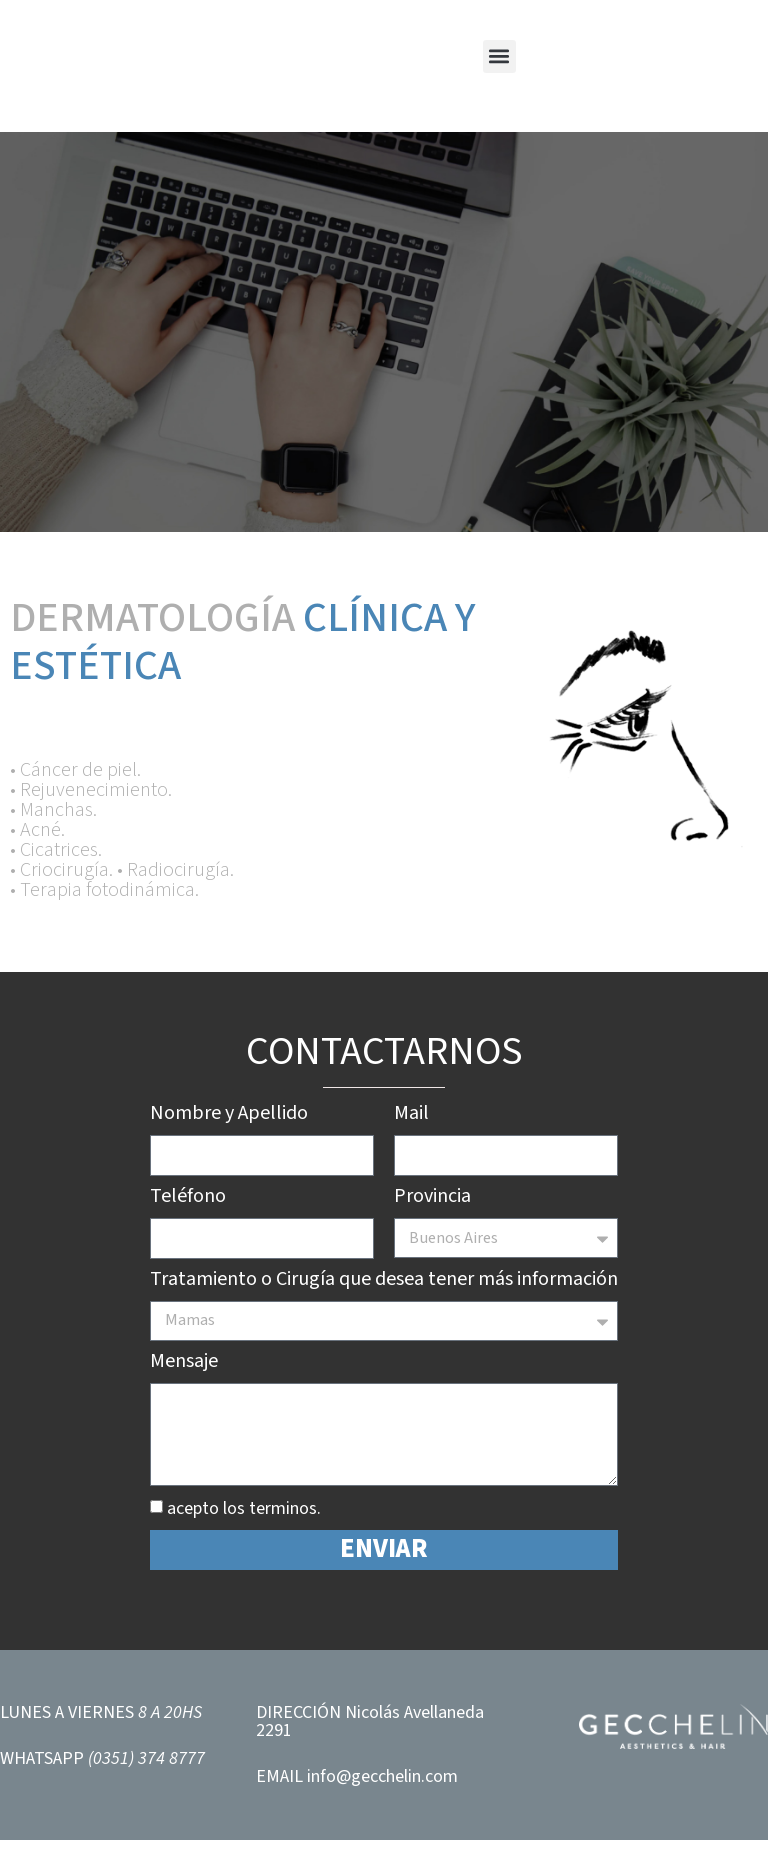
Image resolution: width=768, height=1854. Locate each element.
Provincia (432, 1201)
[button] (499, 56)
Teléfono (188, 1200)
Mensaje (184, 1367)
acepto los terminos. (244, 1522)
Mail (411, 1115)
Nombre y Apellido (229, 1115)
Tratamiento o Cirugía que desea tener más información (384, 1285)
